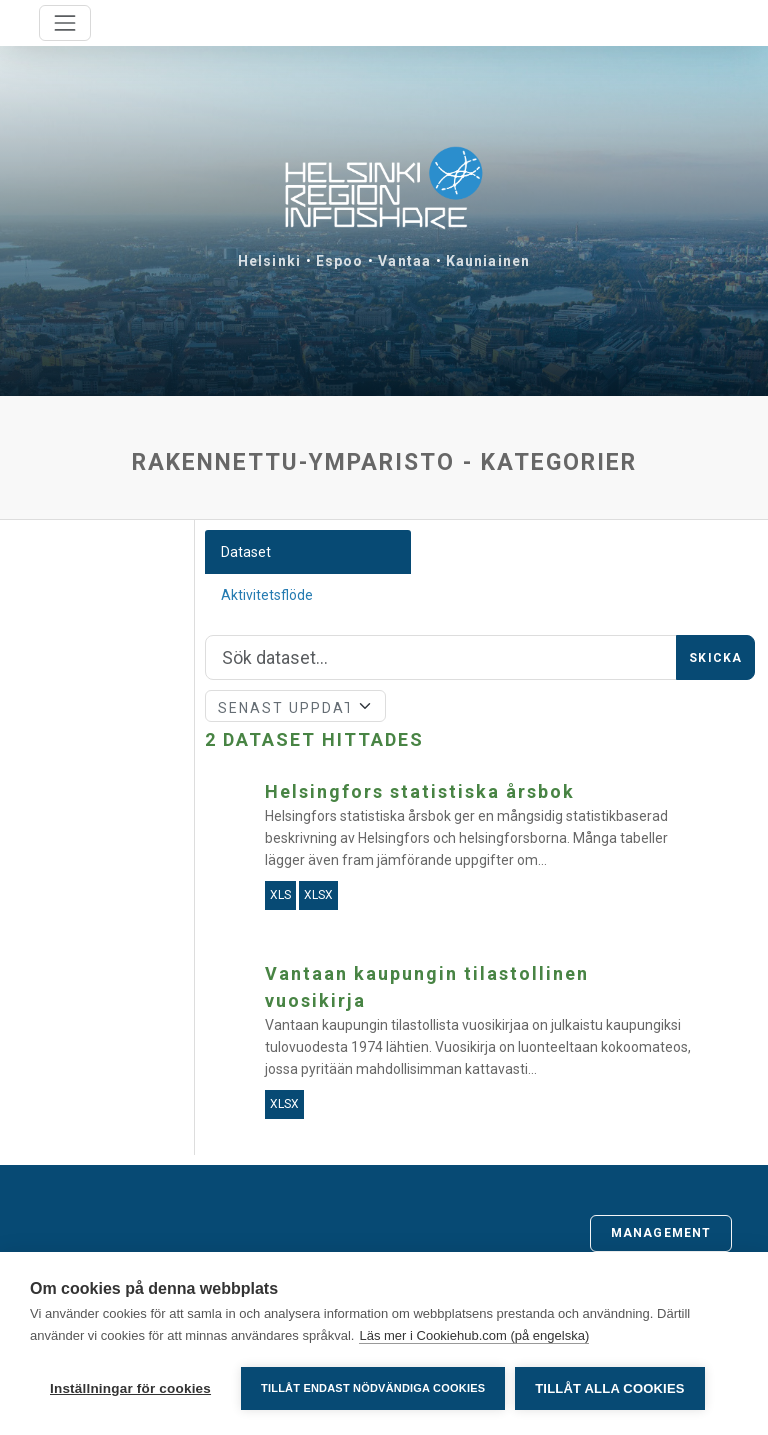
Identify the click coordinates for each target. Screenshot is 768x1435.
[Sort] (296, 706)
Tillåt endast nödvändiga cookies (373, 1388)
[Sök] (441, 658)
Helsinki (269, 261)
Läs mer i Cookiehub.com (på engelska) (474, 1335)
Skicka (715, 658)
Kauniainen (488, 261)
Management (661, 1233)
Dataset (246, 552)
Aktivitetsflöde (267, 595)
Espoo (340, 261)
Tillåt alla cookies (609, 1388)
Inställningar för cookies (130, 1388)
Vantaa (404, 261)
